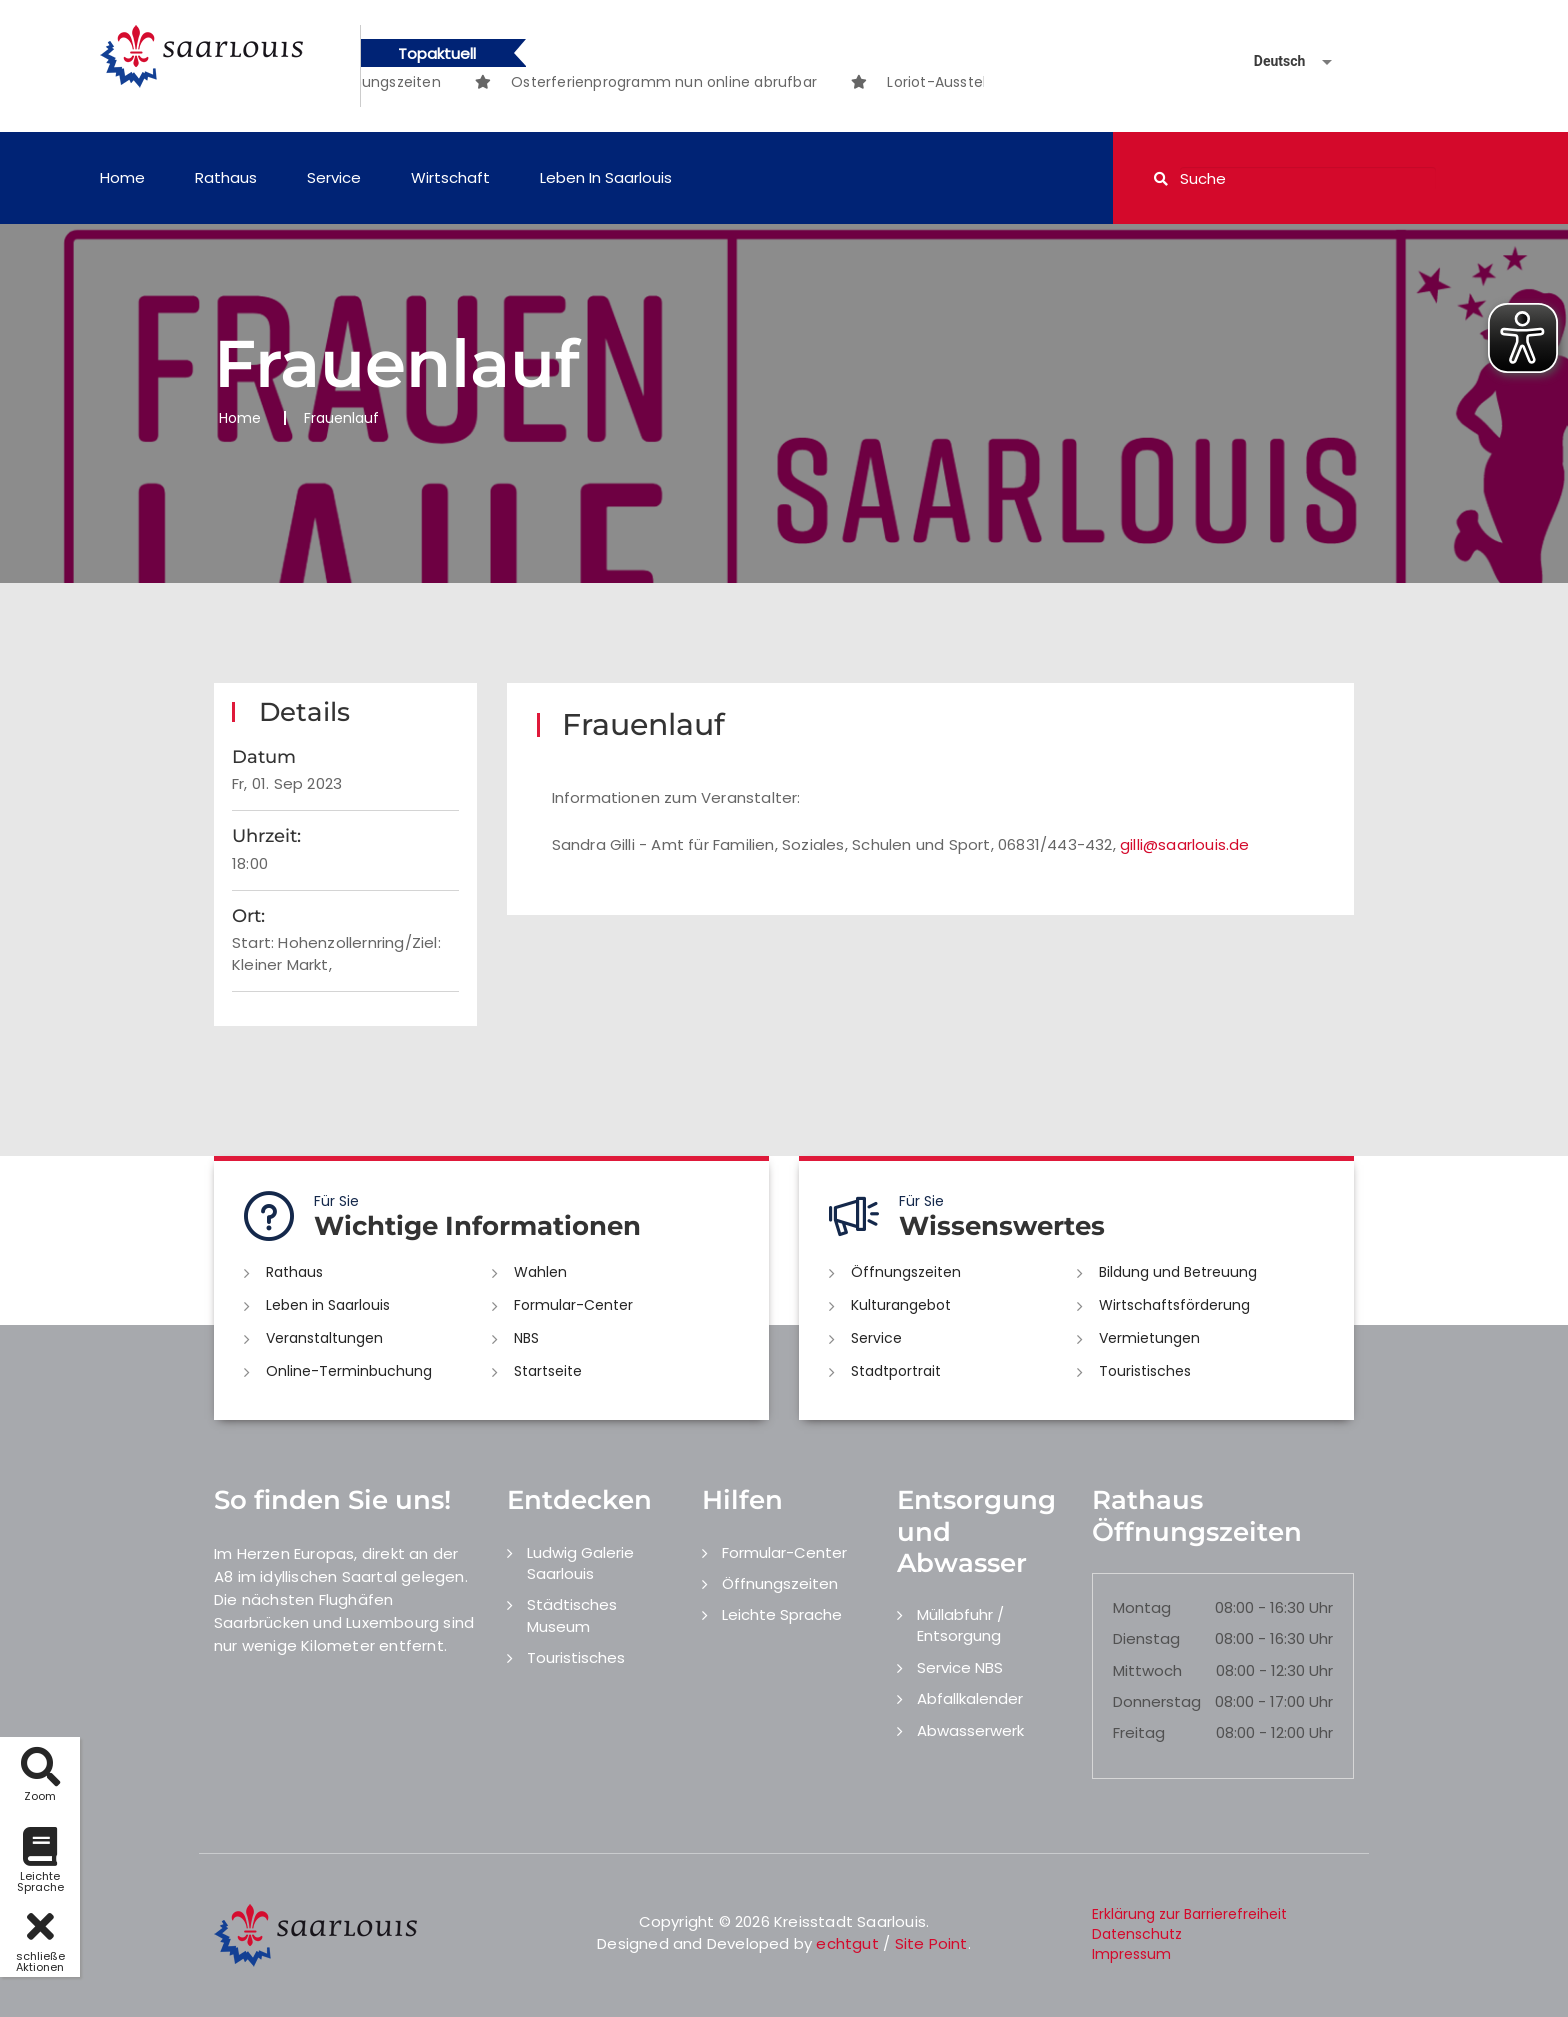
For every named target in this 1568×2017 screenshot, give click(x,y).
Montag (1142, 1607)
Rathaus (226, 177)
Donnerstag (1157, 1701)
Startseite (548, 1371)
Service (334, 177)
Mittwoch (1147, 1670)
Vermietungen (1149, 1338)
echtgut (847, 1943)
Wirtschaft (450, 177)
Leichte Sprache (782, 1614)
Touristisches (1145, 1371)
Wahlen (540, 1272)
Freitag (1139, 1732)
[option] (711, 82)
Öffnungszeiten (906, 1272)
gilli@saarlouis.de (1185, 844)
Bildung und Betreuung (1178, 1272)
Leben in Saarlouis (606, 177)
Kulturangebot (901, 1305)
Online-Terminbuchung (349, 1371)
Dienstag (1146, 1638)
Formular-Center (573, 1305)
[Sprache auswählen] (1269, 61)
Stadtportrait (896, 1371)
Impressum (1131, 1954)
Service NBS (960, 1667)
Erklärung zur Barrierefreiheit (1189, 1914)
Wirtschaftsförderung (1174, 1305)
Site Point (931, 1943)
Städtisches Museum (572, 1615)
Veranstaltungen (324, 1338)
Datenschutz (1137, 1934)
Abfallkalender (970, 1698)
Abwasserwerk (970, 1730)
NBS (526, 1338)
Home (122, 177)
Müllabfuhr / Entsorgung (960, 1625)
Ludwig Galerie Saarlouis (580, 1563)
